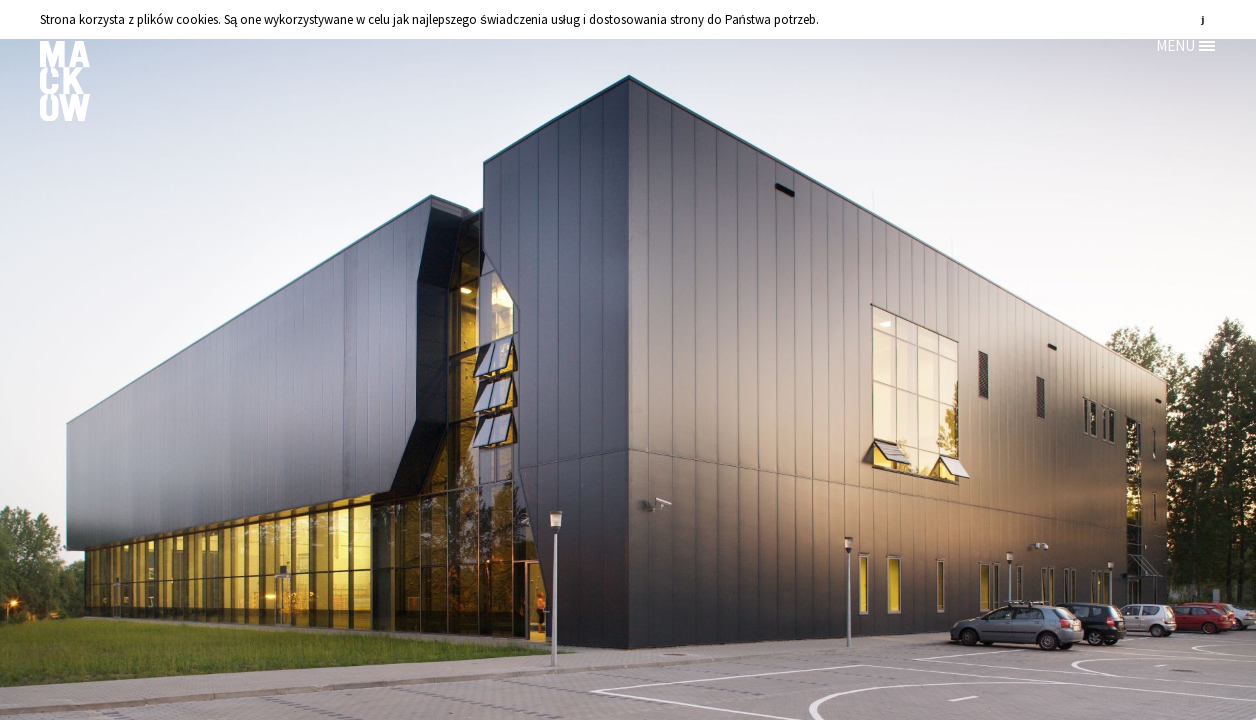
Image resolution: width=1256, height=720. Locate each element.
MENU (1175, 45)
